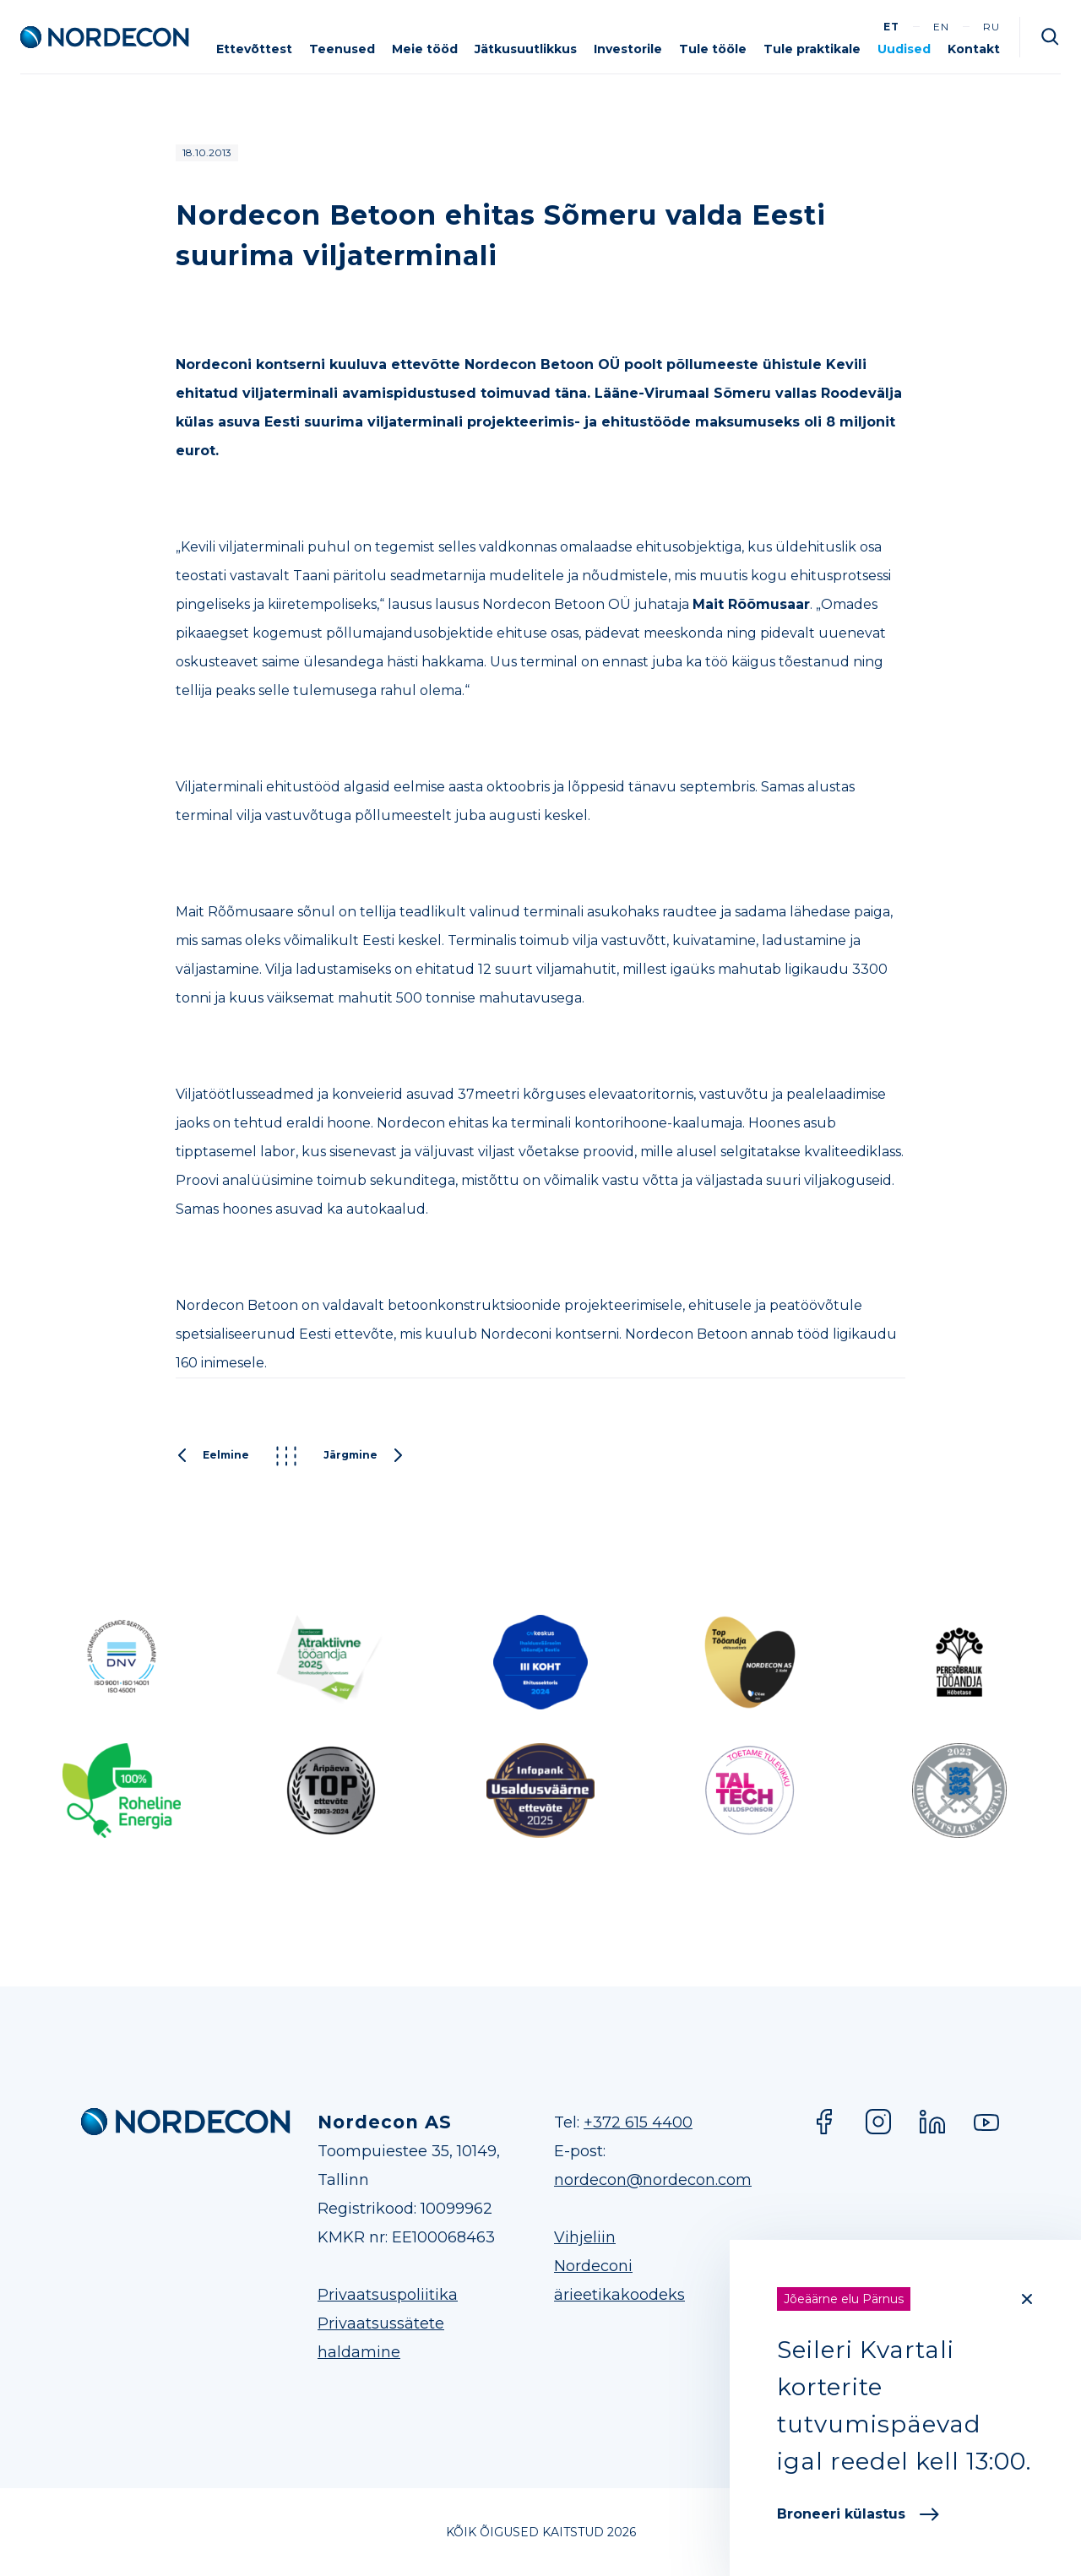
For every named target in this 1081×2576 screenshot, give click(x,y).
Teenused (342, 49)
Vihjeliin (585, 2237)
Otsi (1050, 37)
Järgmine (364, 1456)
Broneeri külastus (858, 2514)
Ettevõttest (254, 49)
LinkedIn (932, 2121)
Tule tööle (713, 49)
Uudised (904, 49)
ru (991, 26)
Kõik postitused (286, 1456)
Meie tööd (425, 49)
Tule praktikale (812, 49)
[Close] (1027, 2299)
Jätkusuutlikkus (526, 49)
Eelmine (212, 1456)
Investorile (628, 49)
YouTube (986, 2121)
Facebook (824, 2121)
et (891, 26)
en (941, 26)
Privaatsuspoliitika (388, 2294)
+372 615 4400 (638, 2122)
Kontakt (974, 49)
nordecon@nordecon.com (653, 2180)
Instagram (878, 2121)
